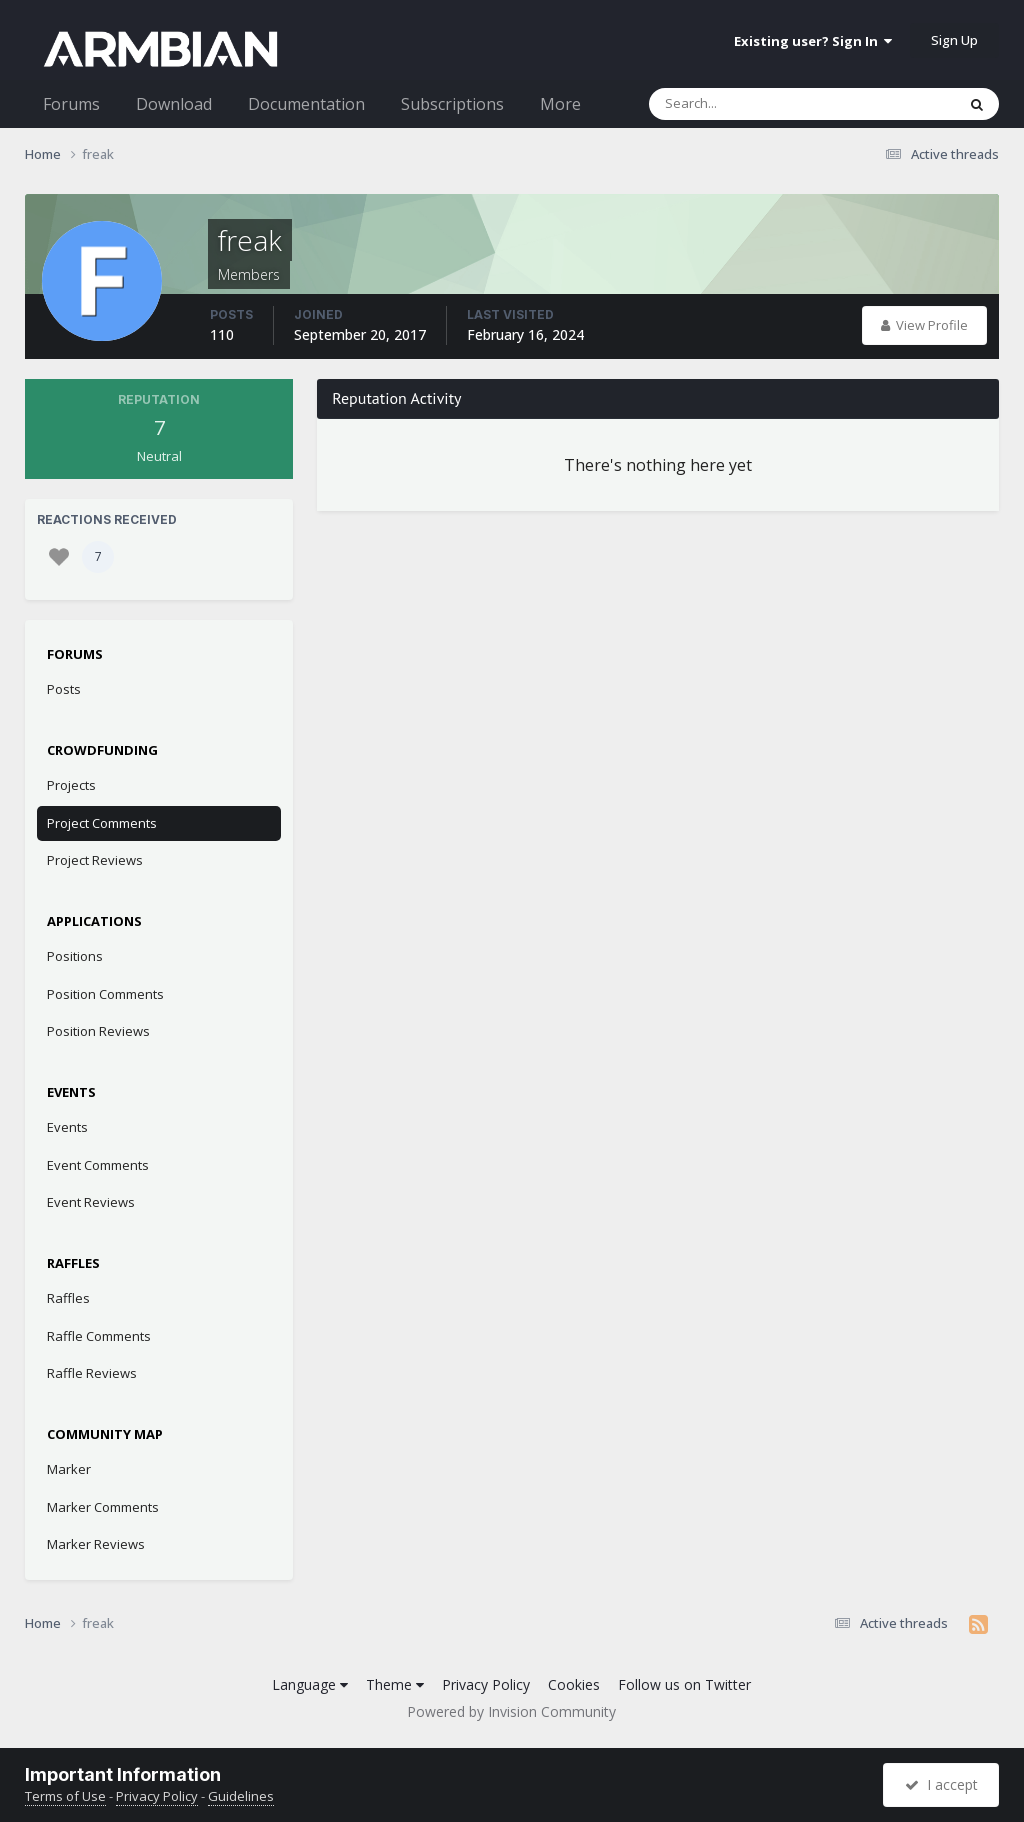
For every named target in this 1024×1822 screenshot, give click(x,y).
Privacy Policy (486, 1684)
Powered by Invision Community (511, 1711)
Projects (71, 785)
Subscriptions (452, 104)
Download (174, 104)
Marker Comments (103, 1507)
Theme (395, 1684)
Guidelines (241, 1796)
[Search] (750, 104)
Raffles (68, 1298)
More (560, 104)
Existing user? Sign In (813, 41)
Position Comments (105, 994)
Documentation (306, 104)
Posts (64, 689)
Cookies (574, 1684)
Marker (69, 1469)
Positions (75, 956)
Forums (71, 104)
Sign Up (954, 40)
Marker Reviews (96, 1544)
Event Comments (98, 1165)
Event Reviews (91, 1202)
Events (67, 1127)
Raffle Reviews (92, 1373)
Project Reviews (95, 860)
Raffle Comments (99, 1336)
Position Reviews (98, 1031)
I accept (941, 1784)
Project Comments (102, 823)
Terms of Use (65, 1796)
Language (310, 1684)
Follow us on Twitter (684, 1684)
